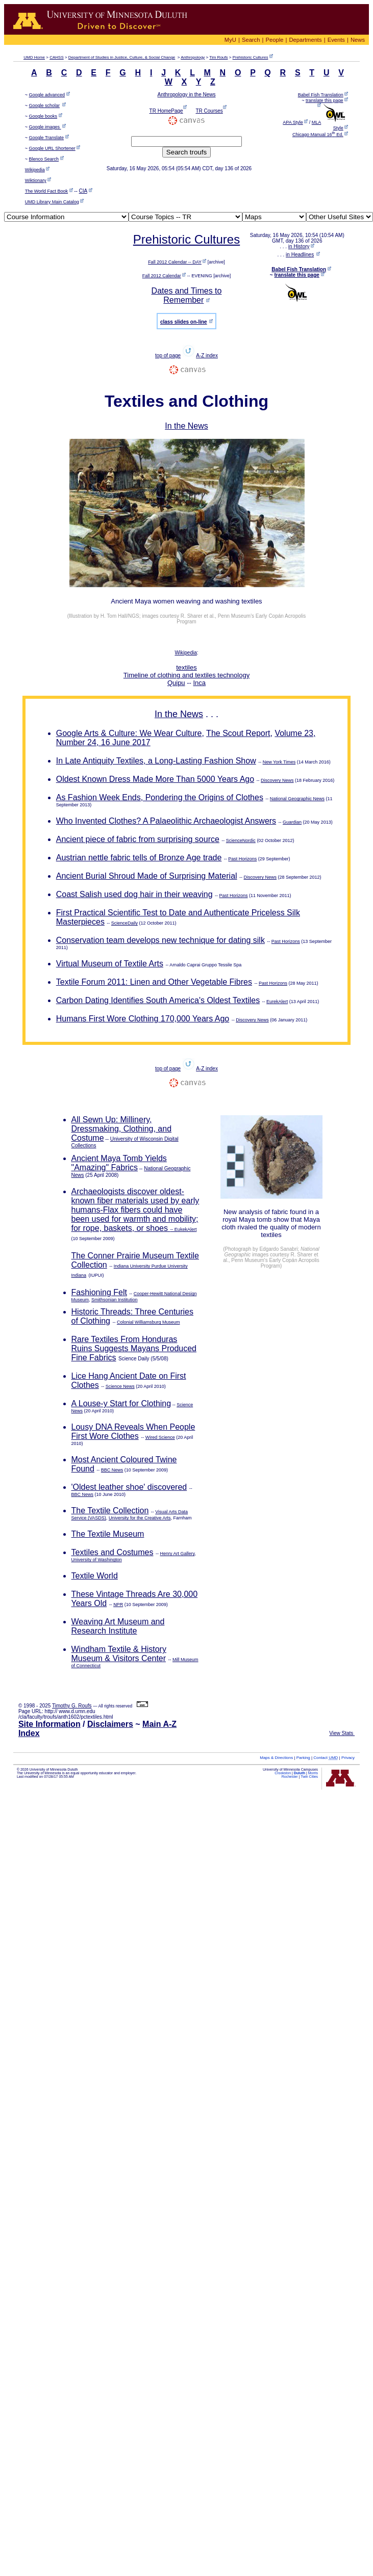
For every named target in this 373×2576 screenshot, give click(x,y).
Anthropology (193, 57)
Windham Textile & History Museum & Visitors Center (118, 1654)
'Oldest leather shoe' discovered (129, 1487)
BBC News (112, 1470)
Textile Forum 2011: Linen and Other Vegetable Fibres (154, 982)
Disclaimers (110, 1724)
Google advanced (47, 94)
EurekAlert (277, 1001)
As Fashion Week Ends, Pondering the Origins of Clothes (159, 797)
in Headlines (300, 254)
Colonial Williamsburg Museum (148, 1322)
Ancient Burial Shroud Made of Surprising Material (146, 876)
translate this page (324, 100)
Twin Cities (309, 1776)
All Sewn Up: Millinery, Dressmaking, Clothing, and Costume (121, 1128)
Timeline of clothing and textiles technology (186, 675)
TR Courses (208, 111)
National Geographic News (297, 798)
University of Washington (96, 1559)
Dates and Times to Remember (187, 295)
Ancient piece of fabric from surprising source (137, 839)
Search (251, 40)
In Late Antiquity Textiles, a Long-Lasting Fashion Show (156, 760)
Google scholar (44, 105)
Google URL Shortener (52, 148)
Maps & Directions (276, 1757)
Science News (120, 1386)
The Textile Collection (110, 1510)
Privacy (348, 1757)
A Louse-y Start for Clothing (121, 1403)
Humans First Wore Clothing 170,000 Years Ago (142, 1018)
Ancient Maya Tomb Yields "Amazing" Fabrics (119, 1163)
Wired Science (160, 1437)
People (275, 40)
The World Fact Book (46, 191)
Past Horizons (242, 858)
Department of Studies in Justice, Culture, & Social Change (121, 57)
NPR (118, 1604)
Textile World (94, 1575)
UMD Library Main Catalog (52, 201)
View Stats (342, 1733)
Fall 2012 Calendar (161, 275)
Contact (325, 1757)
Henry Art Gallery (177, 1553)
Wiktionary (35, 180)
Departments (305, 40)
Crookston (283, 1773)
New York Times (279, 762)
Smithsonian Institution (114, 1299)
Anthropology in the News (187, 94)
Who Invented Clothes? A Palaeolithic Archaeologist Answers (166, 821)
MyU (230, 40)
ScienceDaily (124, 923)
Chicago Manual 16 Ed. (317, 134)
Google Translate (46, 137)
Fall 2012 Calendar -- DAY (175, 262)
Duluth (299, 1773)
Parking (303, 1757)
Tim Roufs (218, 57)
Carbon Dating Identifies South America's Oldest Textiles (158, 1000)
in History (299, 246)
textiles (186, 667)
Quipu (176, 683)
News (358, 40)
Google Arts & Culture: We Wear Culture (129, 733)
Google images (45, 126)
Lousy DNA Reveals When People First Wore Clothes (133, 1431)
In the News (186, 426)
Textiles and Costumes (112, 1552)
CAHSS (56, 57)
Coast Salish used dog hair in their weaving (134, 894)
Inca (199, 683)
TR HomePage (166, 111)
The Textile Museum (107, 1534)
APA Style (293, 122)
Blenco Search (44, 159)
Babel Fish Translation (320, 94)
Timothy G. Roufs (71, 1705)
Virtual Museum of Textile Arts (109, 963)
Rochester (290, 1776)
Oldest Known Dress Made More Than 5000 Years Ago (155, 779)
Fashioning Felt (99, 1292)
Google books (43, 116)
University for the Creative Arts (140, 1517)
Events (336, 40)
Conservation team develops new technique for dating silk (160, 940)
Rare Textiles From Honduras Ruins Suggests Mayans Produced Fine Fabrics (133, 1348)
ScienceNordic (241, 840)
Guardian (292, 822)
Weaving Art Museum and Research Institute (118, 1626)
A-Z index (207, 355)
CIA (83, 191)
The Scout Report (238, 733)
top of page (168, 355)
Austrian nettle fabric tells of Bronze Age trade (139, 857)
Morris (313, 1773)
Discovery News (277, 780)
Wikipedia (35, 169)
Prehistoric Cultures (250, 57)
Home (34, 57)
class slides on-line (183, 322)
